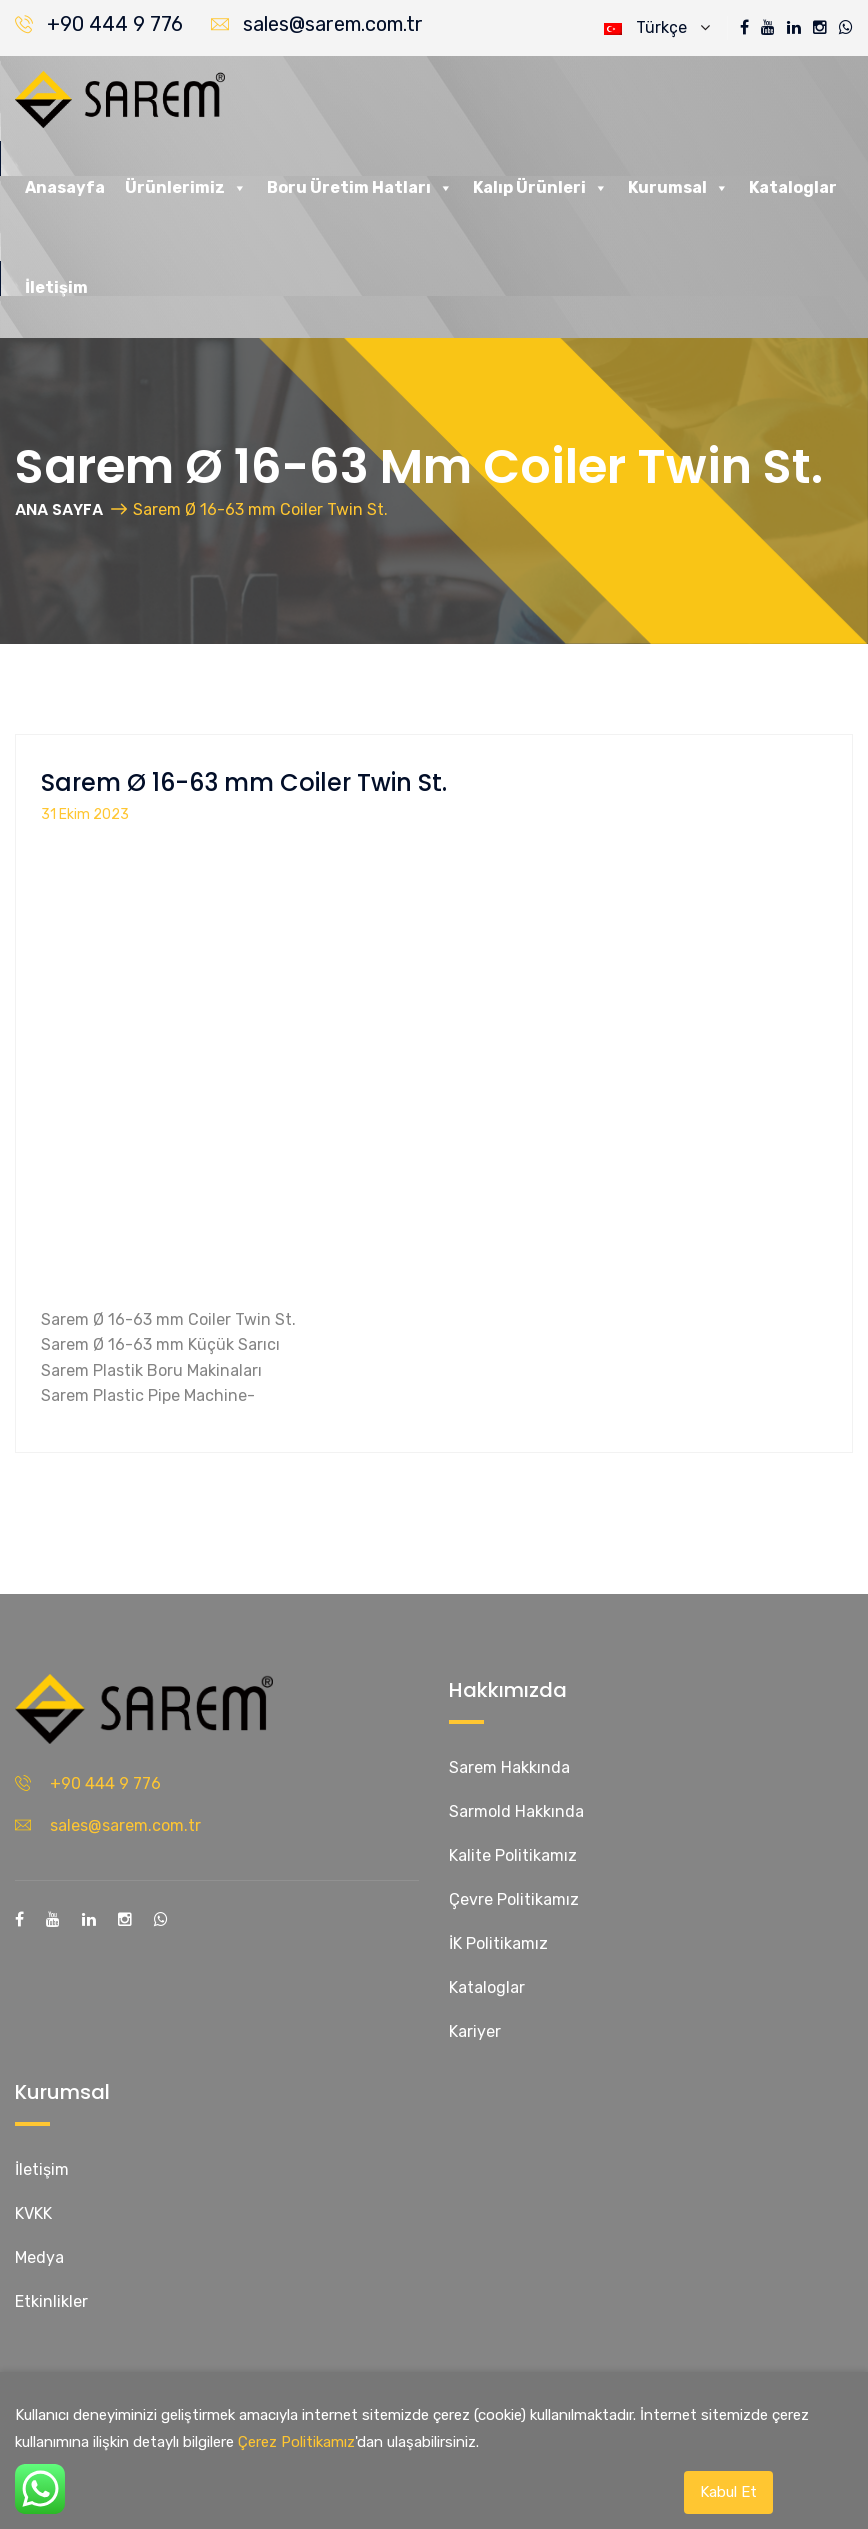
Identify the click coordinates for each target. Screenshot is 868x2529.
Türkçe (657, 27)
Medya (39, 2257)
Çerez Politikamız (296, 2442)
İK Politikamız (498, 1943)
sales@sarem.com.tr (333, 24)
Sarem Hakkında (509, 1767)
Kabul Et (728, 2492)
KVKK (33, 2213)
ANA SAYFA (59, 509)
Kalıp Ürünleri (540, 188)
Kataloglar (793, 187)
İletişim (56, 287)
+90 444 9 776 (115, 24)
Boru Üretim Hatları (360, 188)
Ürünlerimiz (186, 188)
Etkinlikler (51, 2301)
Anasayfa (65, 187)
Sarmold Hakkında (516, 1811)
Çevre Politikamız (514, 1899)
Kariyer (475, 2031)
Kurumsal (678, 188)
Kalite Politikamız (513, 1855)
